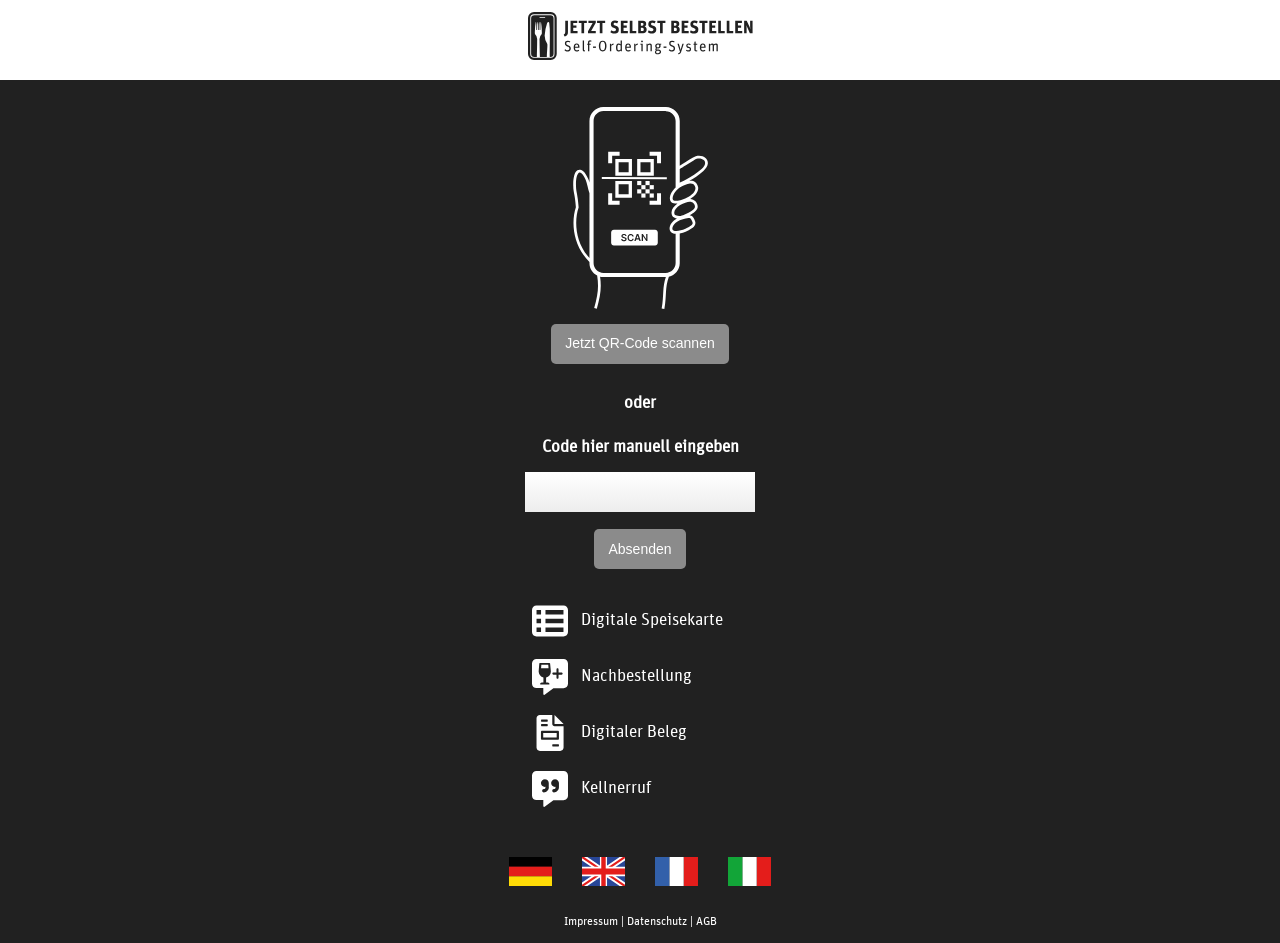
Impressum (591, 920)
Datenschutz (657, 920)
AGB (706, 920)
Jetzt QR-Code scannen (639, 343)
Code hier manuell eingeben (640, 445)
